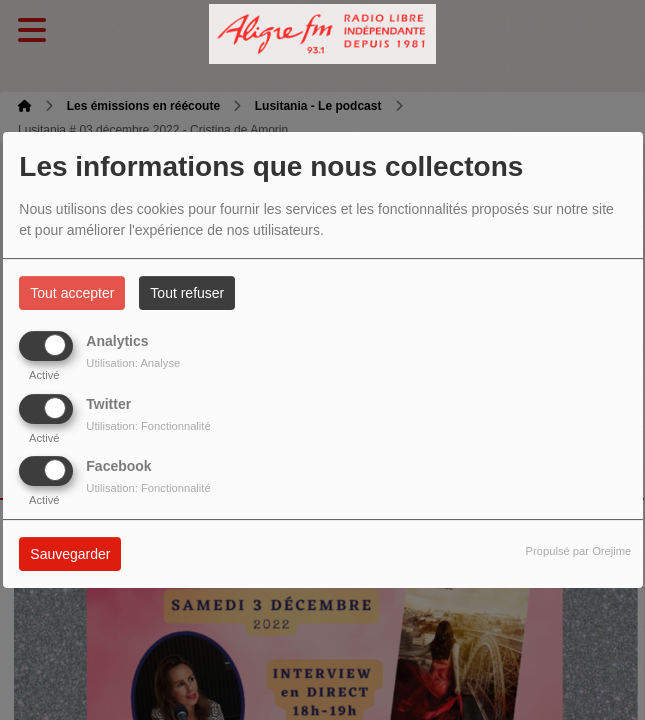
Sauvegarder (70, 554)
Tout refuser (187, 293)
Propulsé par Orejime (579, 551)
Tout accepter (72, 293)
